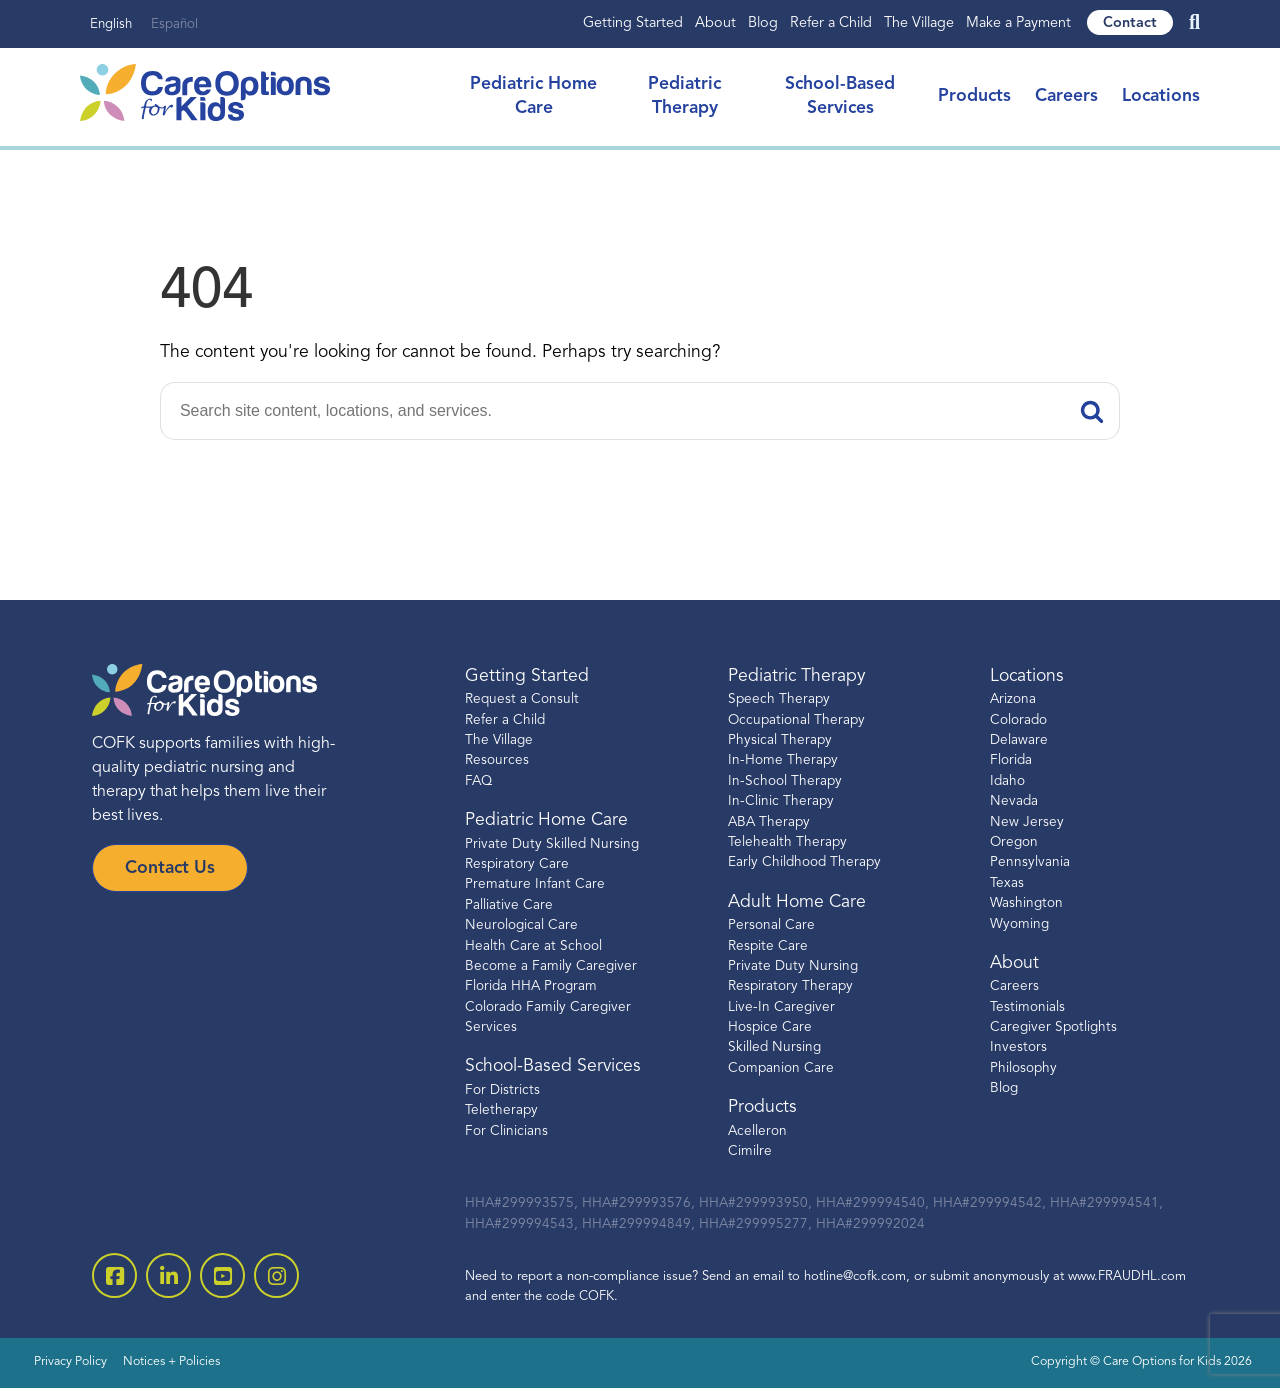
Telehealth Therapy (787, 842)
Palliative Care (509, 905)
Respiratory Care (517, 864)
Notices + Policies (171, 1362)
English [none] (111, 24)
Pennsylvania (1030, 862)
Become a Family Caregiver (551, 966)
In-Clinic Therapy (781, 801)
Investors (1018, 1047)
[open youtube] (222, 1275)
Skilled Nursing (774, 1047)
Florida (1011, 760)
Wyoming (1019, 924)
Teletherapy (501, 1110)
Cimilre (750, 1151)
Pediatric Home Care (546, 820)
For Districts (502, 1090)
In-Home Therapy (783, 760)
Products (974, 96)
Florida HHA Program (531, 986)
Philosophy (1023, 1068)
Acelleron (757, 1131)
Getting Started (633, 23)
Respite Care (768, 946)
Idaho (1007, 781)
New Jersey (1027, 822)
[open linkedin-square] (168, 1275)
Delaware (1019, 740)
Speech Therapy (779, 699)
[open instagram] (276, 1275)
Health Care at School (533, 946)
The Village (919, 23)
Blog (763, 23)
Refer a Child (831, 23)
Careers (1066, 96)
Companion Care (781, 1068)
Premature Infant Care (535, 884)
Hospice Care (770, 1027)
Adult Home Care (797, 902)
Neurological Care (521, 925)
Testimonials (1027, 1007)
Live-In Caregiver (781, 1007)
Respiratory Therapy (790, 986)
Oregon (1014, 842)
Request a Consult (522, 699)
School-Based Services (553, 1066)
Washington (1026, 903)
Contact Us (170, 868)
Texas (1007, 883)
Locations (1161, 96)
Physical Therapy (780, 740)
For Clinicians (506, 1131)
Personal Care (771, 925)
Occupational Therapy (796, 720)
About (715, 23)
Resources (497, 760)
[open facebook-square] (114, 1275)
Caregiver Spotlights (1053, 1027)
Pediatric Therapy (796, 676)
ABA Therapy (769, 822)
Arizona (1013, 699)
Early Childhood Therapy (804, 862)
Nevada (1014, 801)
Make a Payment (1018, 23)
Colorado (1018, 720)
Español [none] (174, 24)
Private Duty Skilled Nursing (552, 844)
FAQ (478, 781)
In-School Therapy (785, 781)
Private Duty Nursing (793, 966)
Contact (1130, 23)
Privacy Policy (70, 1362)
